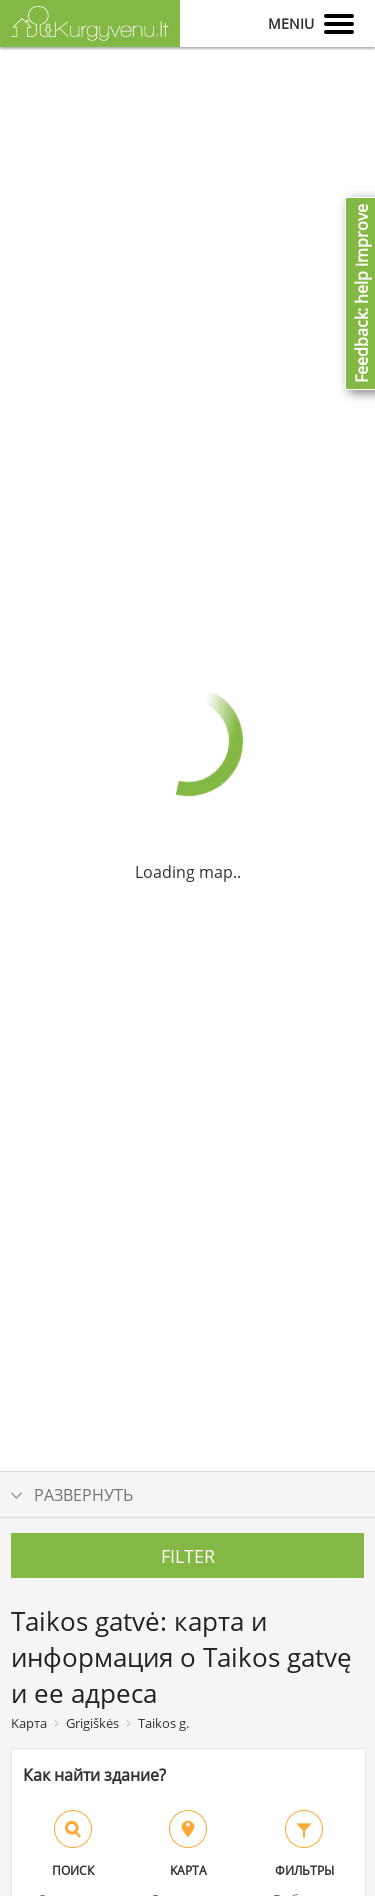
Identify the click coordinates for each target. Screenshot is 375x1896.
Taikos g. (163, 1723)
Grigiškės (92, 1723)
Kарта (29, 1723)
